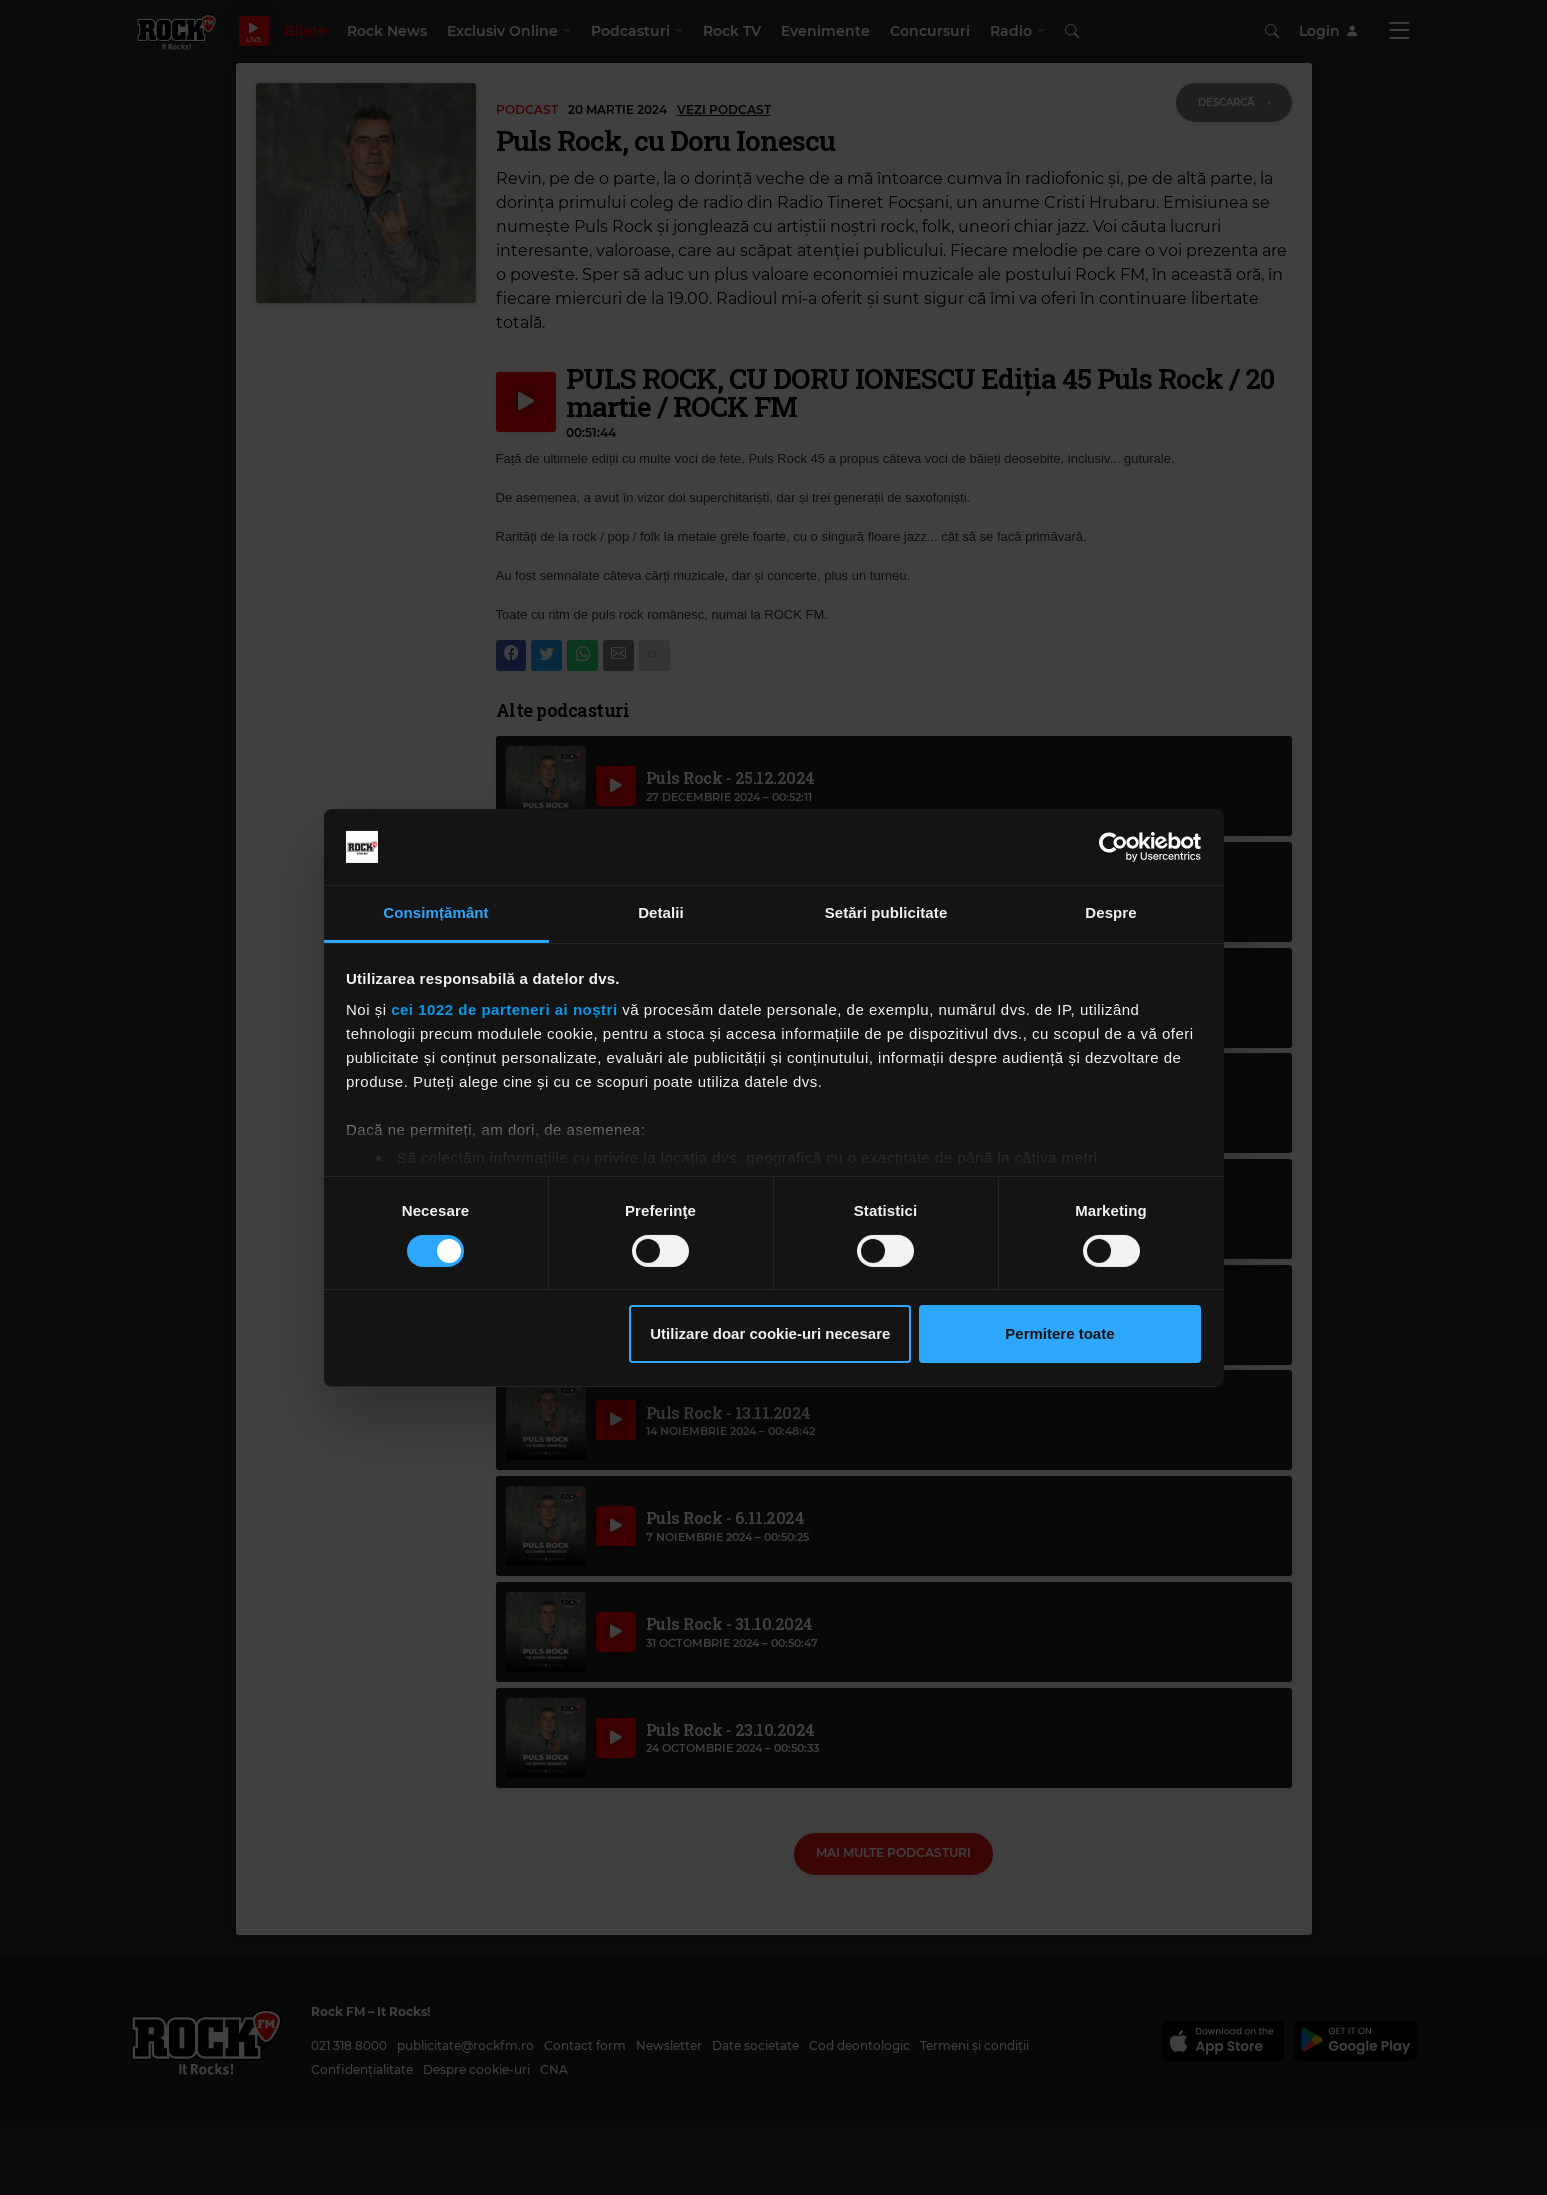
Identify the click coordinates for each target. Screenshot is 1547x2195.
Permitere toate (1059, 1333)
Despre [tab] (1110, 912)
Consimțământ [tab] (435, 912)
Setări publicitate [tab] (886, 912)
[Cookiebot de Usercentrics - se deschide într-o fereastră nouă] (1113, 847)
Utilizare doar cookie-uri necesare (770, 1333)
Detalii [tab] (661, 912)
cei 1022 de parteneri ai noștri (504, 1009)
